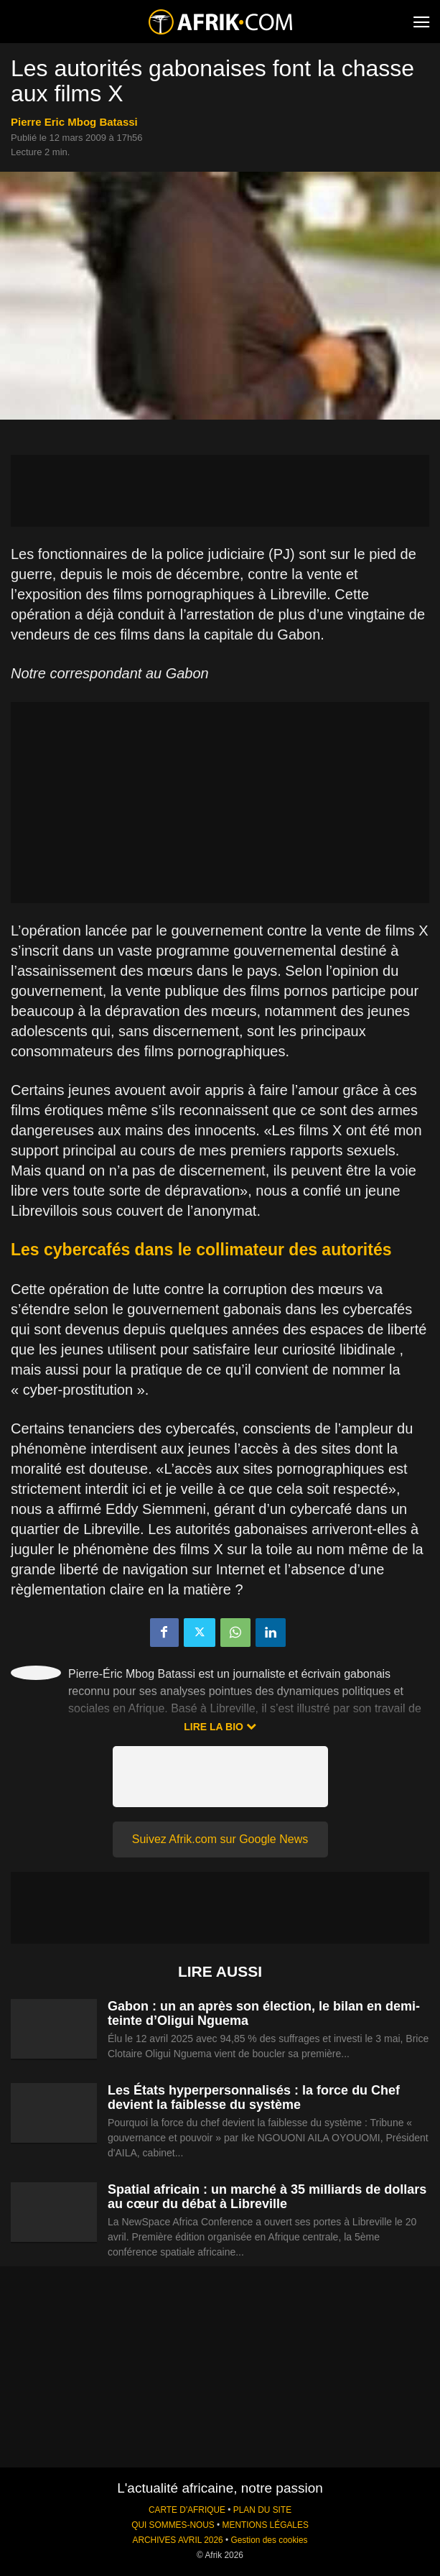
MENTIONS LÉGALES (266, 2525)
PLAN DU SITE (262, 2510)
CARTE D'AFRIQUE (187, 2510)
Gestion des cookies (268, 2540)
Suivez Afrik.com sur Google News (220, 1839)
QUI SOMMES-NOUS (173, 2525)
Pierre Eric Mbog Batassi (74, 122)
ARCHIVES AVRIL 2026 (177, 2540)
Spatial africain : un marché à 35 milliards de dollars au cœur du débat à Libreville (267, 2196)
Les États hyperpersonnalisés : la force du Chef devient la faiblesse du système (254, 2097)
